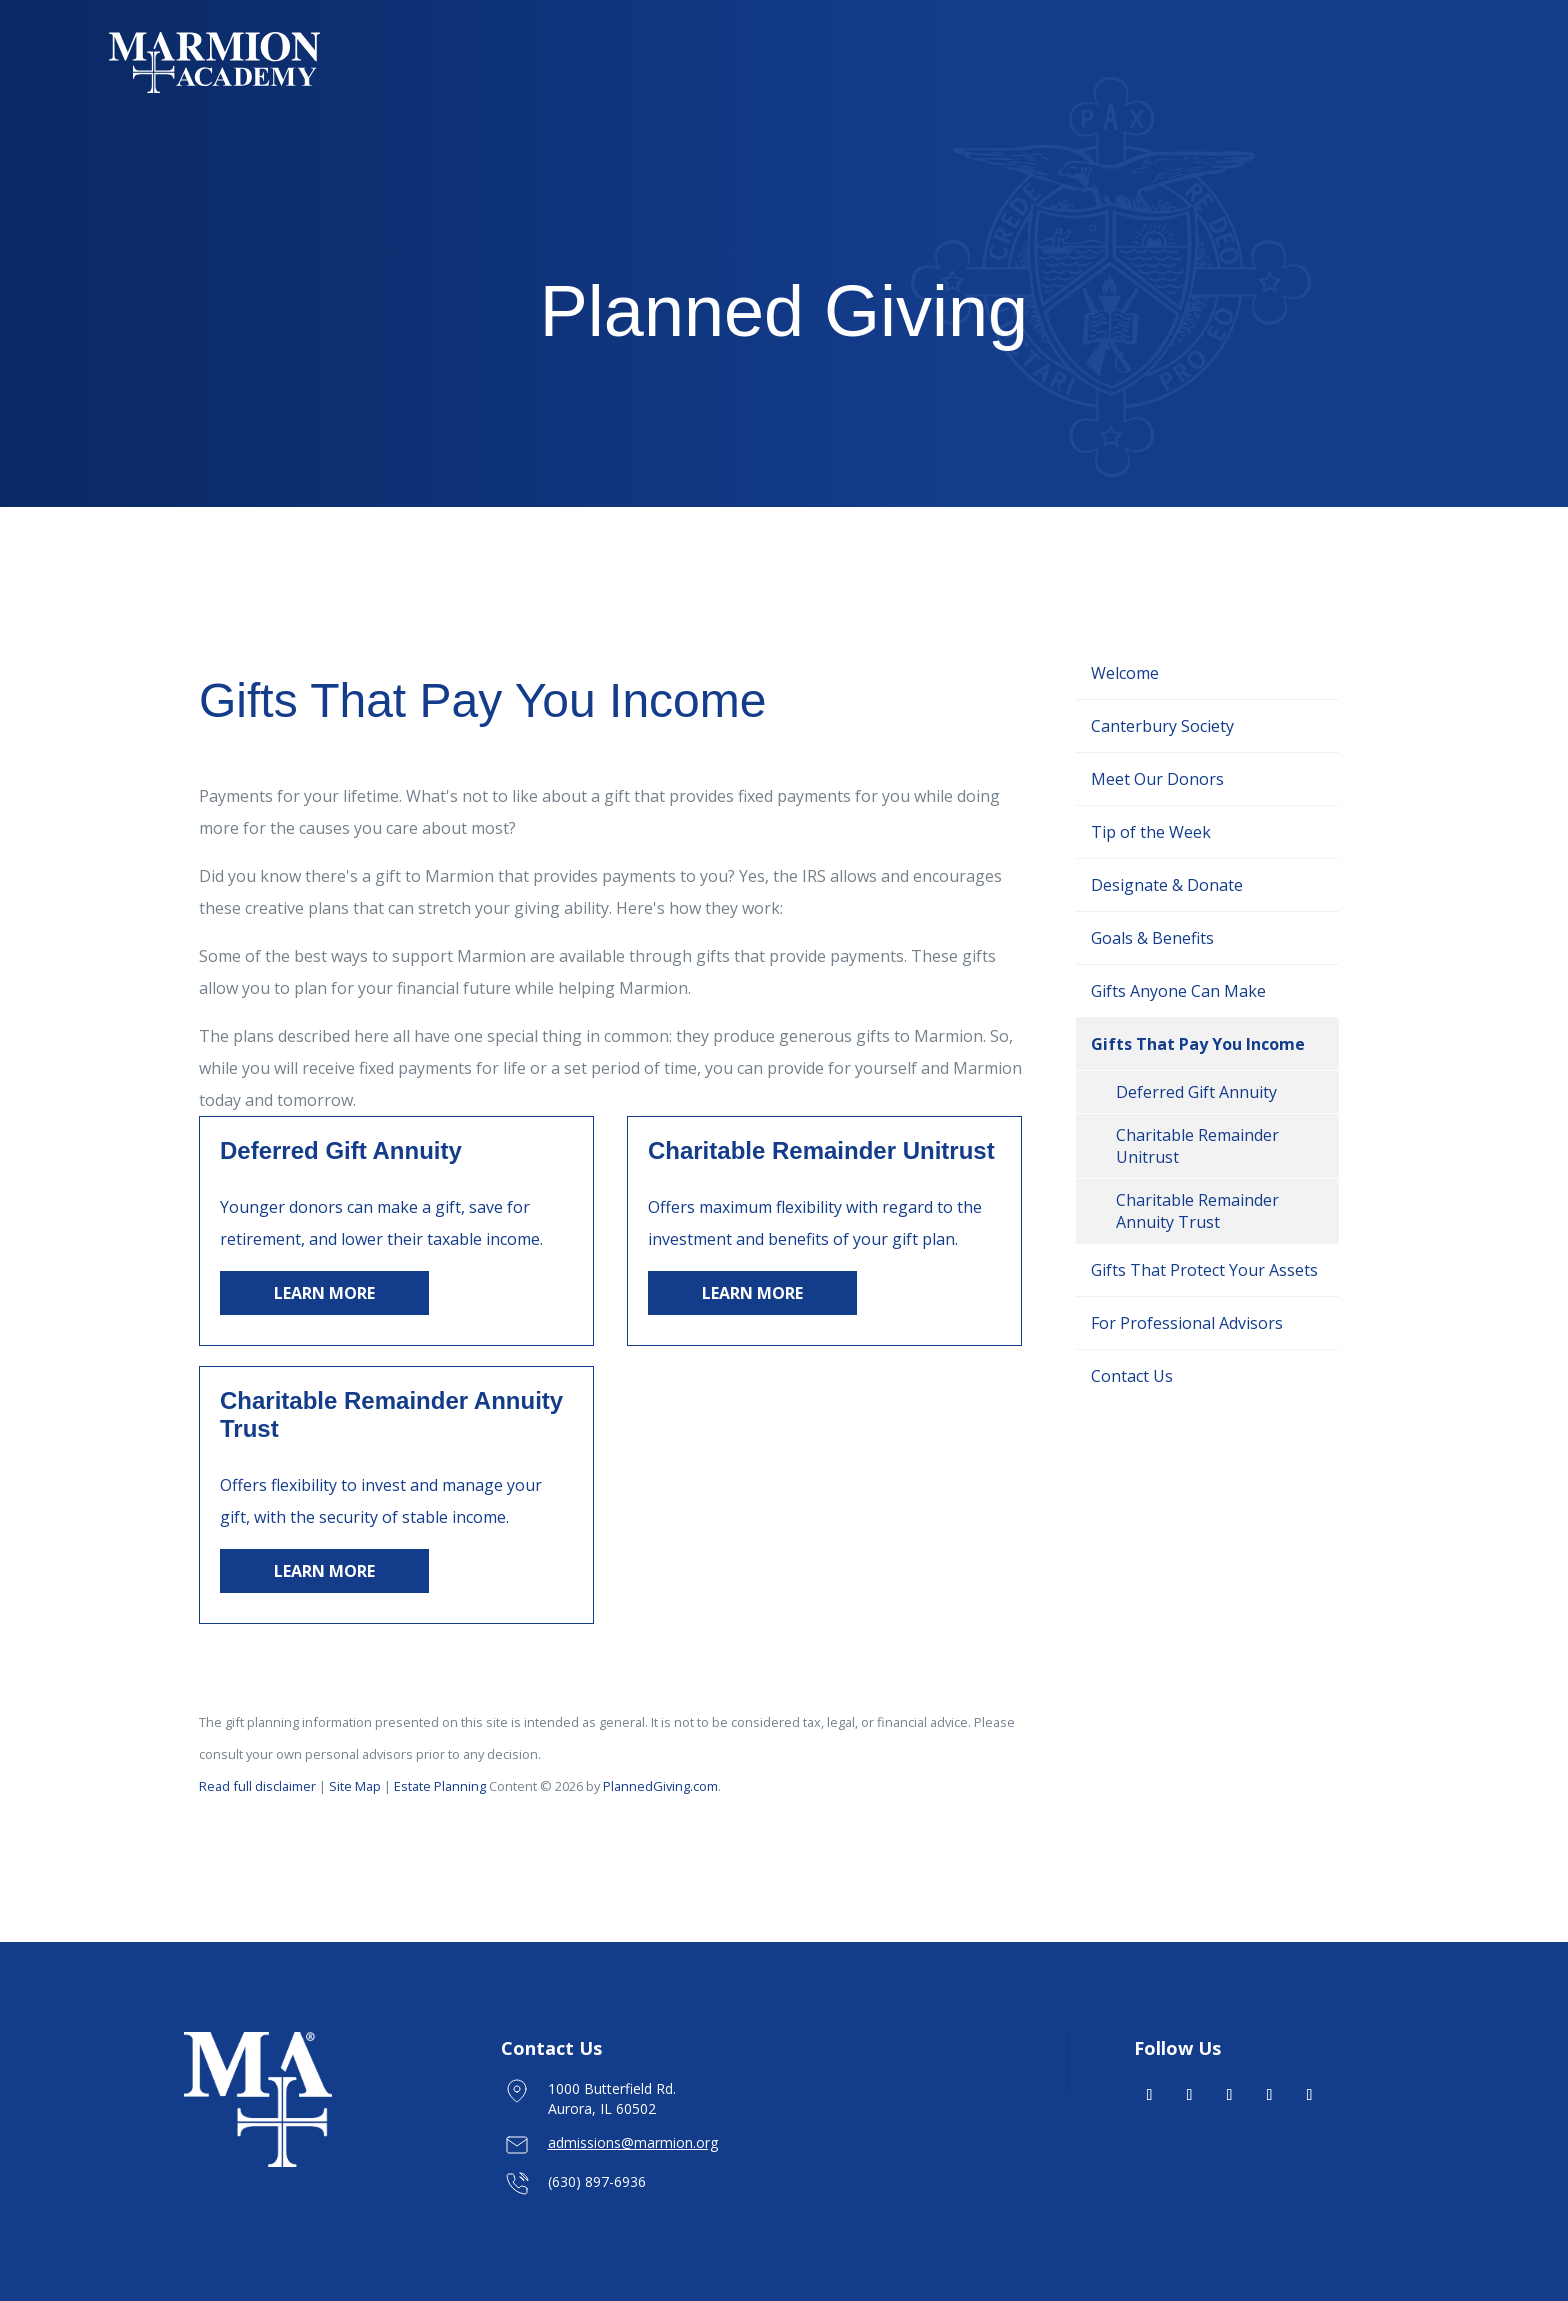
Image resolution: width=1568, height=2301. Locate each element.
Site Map (355, 1786)
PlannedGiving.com (660, 1786)
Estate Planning (441, 1786)
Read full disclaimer (257, 1786)
